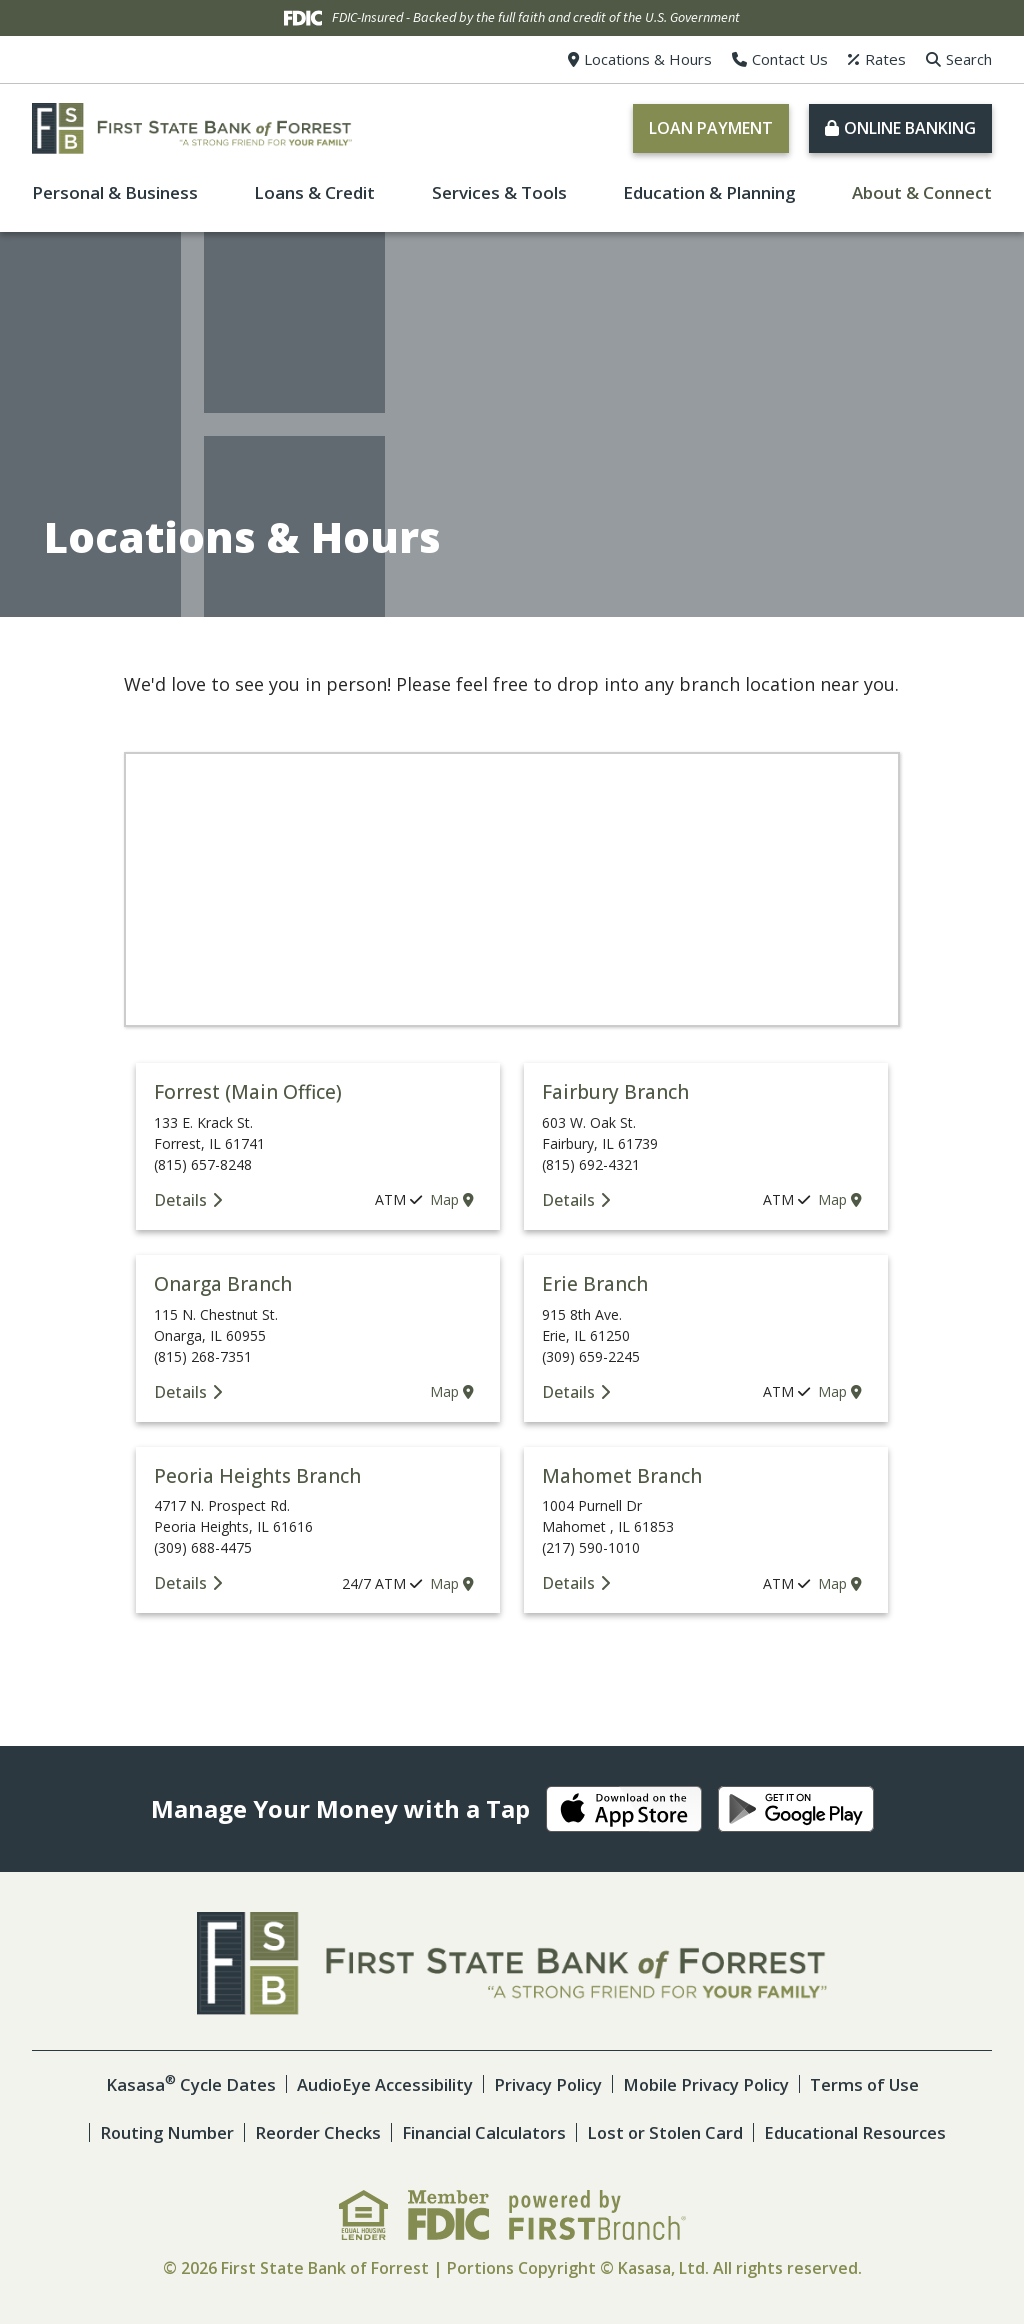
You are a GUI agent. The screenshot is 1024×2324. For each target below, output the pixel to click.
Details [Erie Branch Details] (568, 1392)
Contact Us (790, 59)
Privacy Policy (545, 2084)
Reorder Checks (313, 2132)
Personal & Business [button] (115, 192)
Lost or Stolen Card (666, 2132)
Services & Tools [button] (499, 192)
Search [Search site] (969, 59)
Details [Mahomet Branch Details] (568, 1583)
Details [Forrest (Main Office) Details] (180, 1200)
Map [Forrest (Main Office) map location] (452, 1199)
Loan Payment (711, 128)
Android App (796, 1809)
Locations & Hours (648, 59)
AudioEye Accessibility (379, 2084)
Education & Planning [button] (709, 192)
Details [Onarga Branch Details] (180, 1392)
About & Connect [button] (922, 192)
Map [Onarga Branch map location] (452, 1391)
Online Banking (910, 128)
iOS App (624, 1809)
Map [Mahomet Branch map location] (840, 1583)
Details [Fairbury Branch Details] (568, 1200)
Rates (885, 59)
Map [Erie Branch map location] (840, 1391)
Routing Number (160, 2132)
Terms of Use (870, 2084)
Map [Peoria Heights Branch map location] (452, 1583)
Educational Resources (860, 2132)
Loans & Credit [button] (314, 192)
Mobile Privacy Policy (707, 2084)
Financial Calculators (482, 2132)
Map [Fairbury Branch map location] (840, 1199)
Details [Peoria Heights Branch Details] (180, 1583)
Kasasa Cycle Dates (183, 2084)
